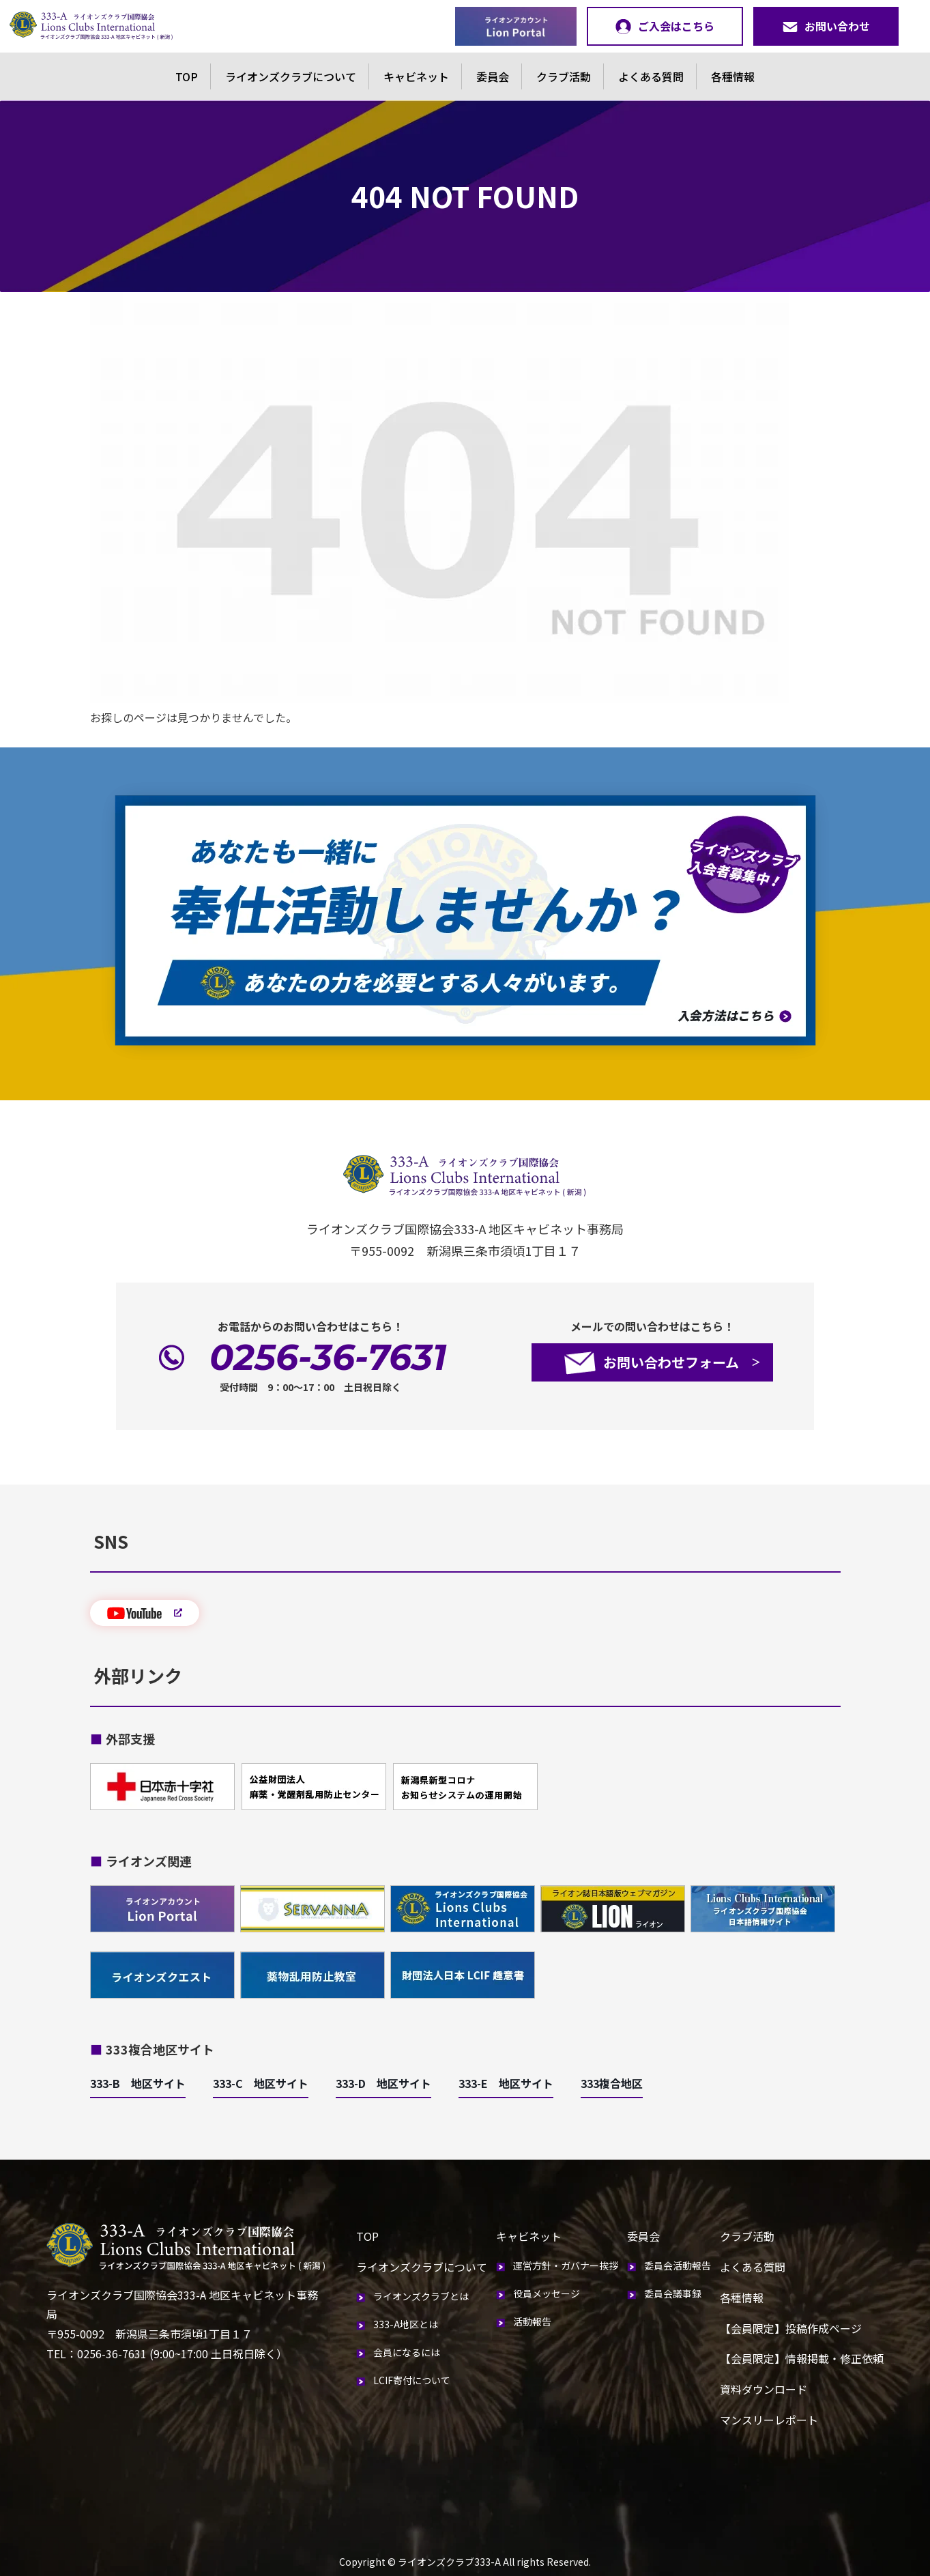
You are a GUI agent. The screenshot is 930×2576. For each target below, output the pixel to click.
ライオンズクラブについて (290, 76)
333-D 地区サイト (383, 2083)
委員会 (492, 76)
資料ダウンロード (763, 2389)
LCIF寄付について (411, 2380)
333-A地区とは (405, 2324)
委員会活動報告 (677, 2265)
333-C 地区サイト (260, 2083)
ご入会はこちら (664, 26)
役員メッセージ (546, 2293)
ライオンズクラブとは (421, 2296)
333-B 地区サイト (138, 2083)
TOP (186, 76)
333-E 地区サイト (506, 2083)
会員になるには (406, 2352)
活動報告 (532, 2321)
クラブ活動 (563, 76)
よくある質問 (651, 76)
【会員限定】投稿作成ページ (791, 2328)
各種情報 (733, 76)
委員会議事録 (672, 2293)
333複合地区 (612, 2083)
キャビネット (416, 76)
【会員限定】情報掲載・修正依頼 (802, 2358)
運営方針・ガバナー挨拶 (565, 2265)
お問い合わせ (826, 26)
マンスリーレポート (769, 2420)
